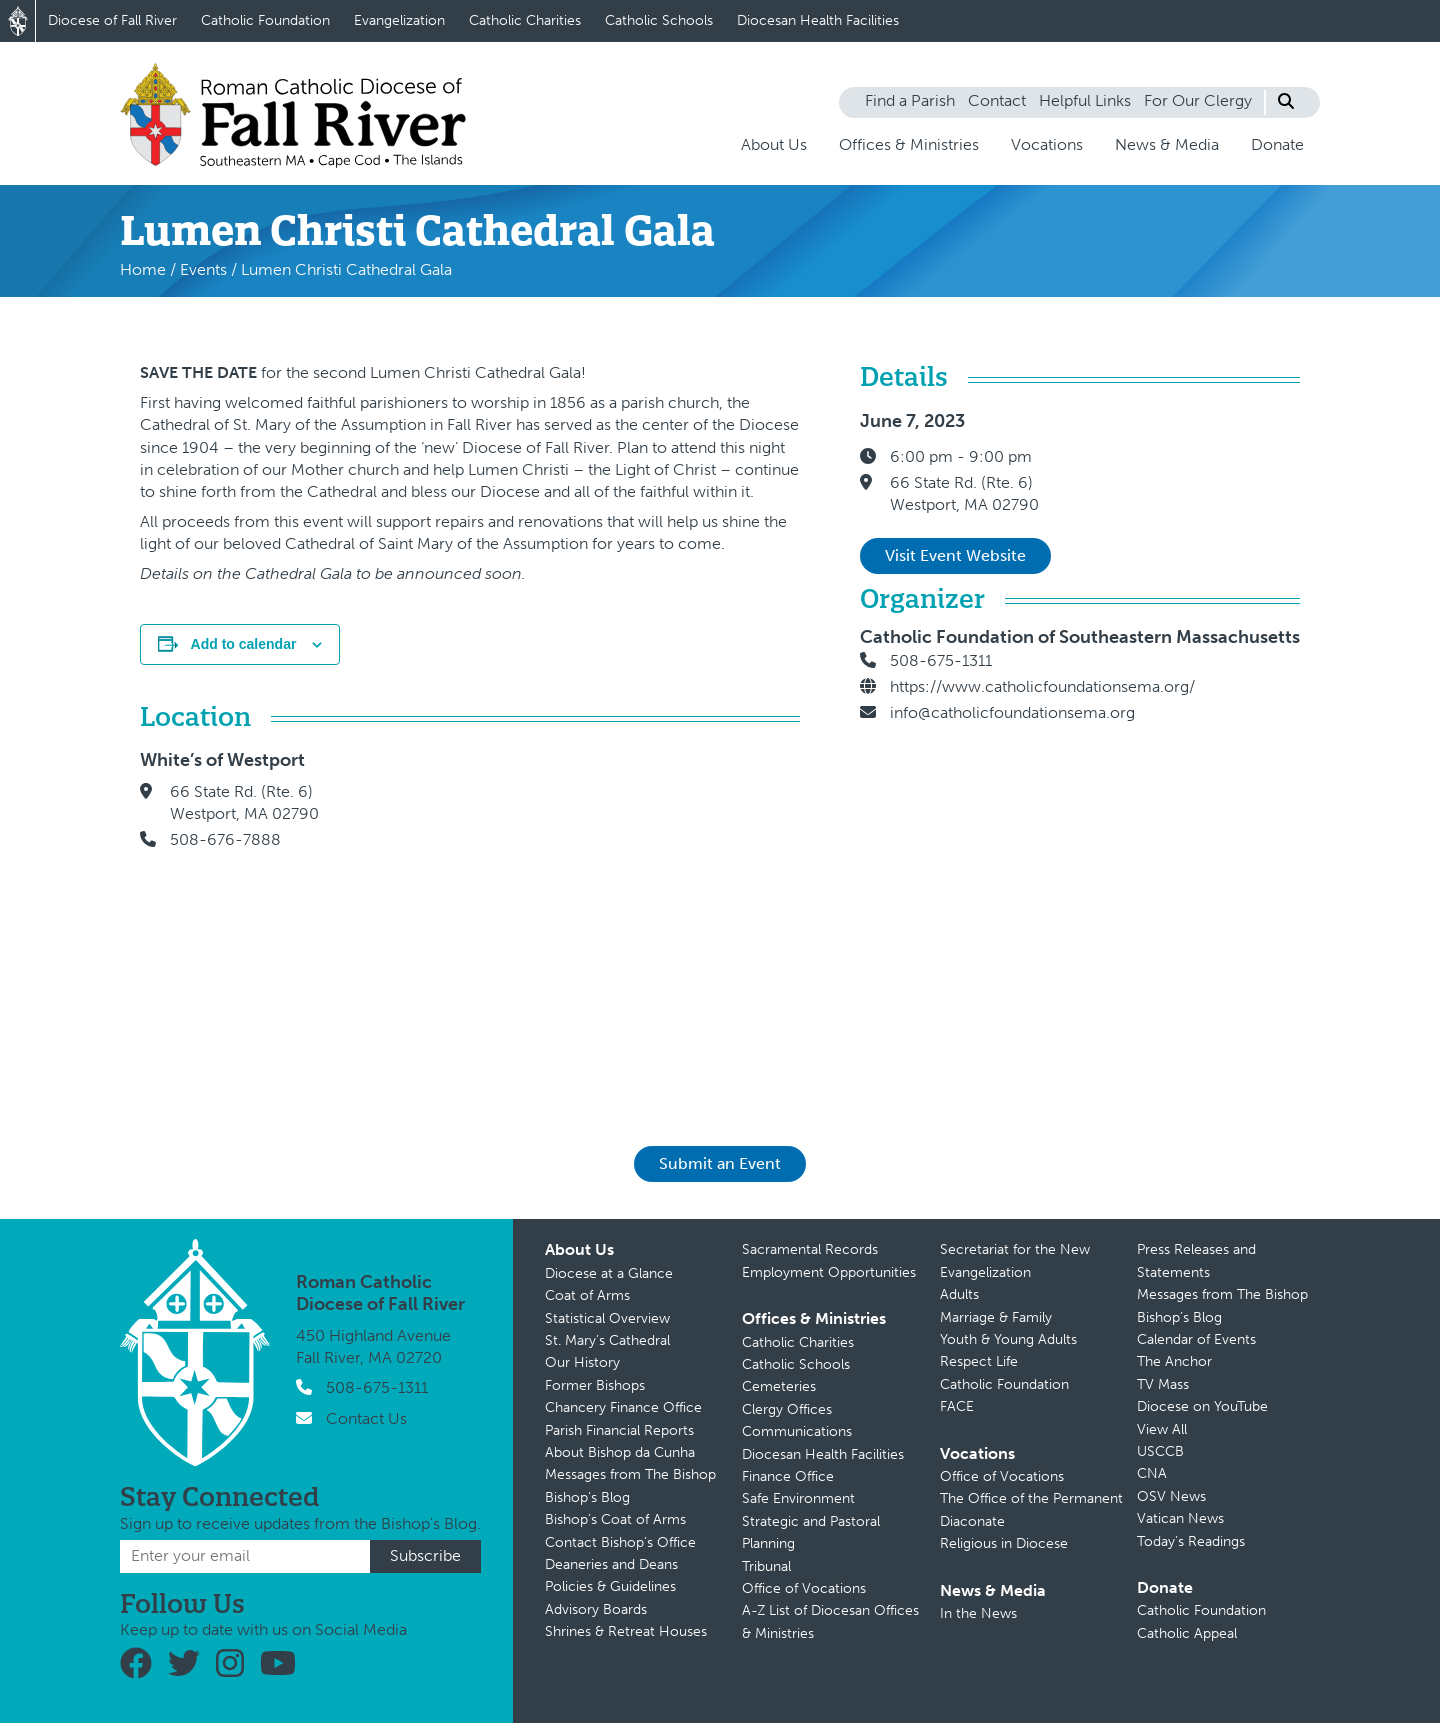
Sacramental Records (810, 1249)
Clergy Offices (787, 1409)
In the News (978, 1613)
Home (143, 269)
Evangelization (399, 20)
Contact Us (366, 1418)
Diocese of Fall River (112, 20)
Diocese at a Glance (609, 1273)
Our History (582, 1362)
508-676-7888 (225, 839)
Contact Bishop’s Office (620, 1542)
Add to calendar (244, 644)
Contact (997, 100)
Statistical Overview (607, 1318)
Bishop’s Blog (587, 1497)
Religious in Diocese (1004, 1543)
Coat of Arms (587, 1295)
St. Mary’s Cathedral (607, 1340)
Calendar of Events (1196, 1339)
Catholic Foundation (265, 20)
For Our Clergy (1198, 100)
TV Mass (1163, 1384)
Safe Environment (798, 1498)
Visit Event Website (955, 555)
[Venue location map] (579, 920)
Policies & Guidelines (610, 1586)
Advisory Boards (596, 1609)
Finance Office (788, 1476)
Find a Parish (910, 100)
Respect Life (979, 1361)
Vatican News (1180, 1518)
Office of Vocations (804, 1588)
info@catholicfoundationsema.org (1012, 712)
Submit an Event (720, 1163)
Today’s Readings (1191, 1541)
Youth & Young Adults (1008, 1339)
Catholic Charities (525, 20)
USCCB (1160, 1451)
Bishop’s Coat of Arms (615, 1519)
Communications (797, 1431)
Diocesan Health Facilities (818, 20)
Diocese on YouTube (1202, 1406)
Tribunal (766, 1566)
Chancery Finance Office (623, 1407)
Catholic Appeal (1187, 1633)
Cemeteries (779, 1386)
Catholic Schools (659, 20)
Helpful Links (1085, 100)
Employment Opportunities (829, 1272)
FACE (957, 1406)
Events (203, 269)
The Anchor (1174, 1361)
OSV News (1171, 1496)
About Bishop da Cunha (620, 1452)
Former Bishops (595, 1385)
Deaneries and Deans (611, 1564)
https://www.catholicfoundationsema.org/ (1042, 686)
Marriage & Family (996, 1317)
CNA (1152, 1473)
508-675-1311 (941, 660)
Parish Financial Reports (619, 1430)
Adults (959, 1294)
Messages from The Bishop (630, 1474)
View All (1162, 1429)
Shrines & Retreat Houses (626, 1631)
